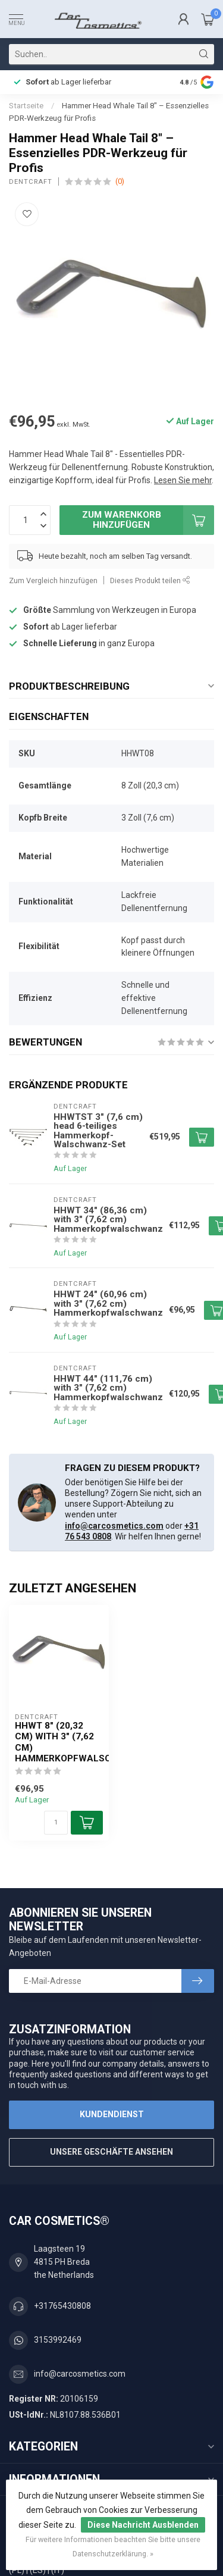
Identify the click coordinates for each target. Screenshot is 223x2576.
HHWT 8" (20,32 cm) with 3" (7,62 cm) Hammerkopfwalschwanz (59, 1742)
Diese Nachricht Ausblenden (143, 2525)
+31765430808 (62, 2306)
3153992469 (57, 2340)
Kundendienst (112, 2114)
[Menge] (56, 1823)
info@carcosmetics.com (114, 1525)
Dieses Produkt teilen (150, 580)
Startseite (26, 105)
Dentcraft (30, 182)
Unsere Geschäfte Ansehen (111, 2151)
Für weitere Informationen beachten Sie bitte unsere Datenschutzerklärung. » (113, 2546)
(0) (119, 181)
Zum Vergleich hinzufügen (53, 580)
